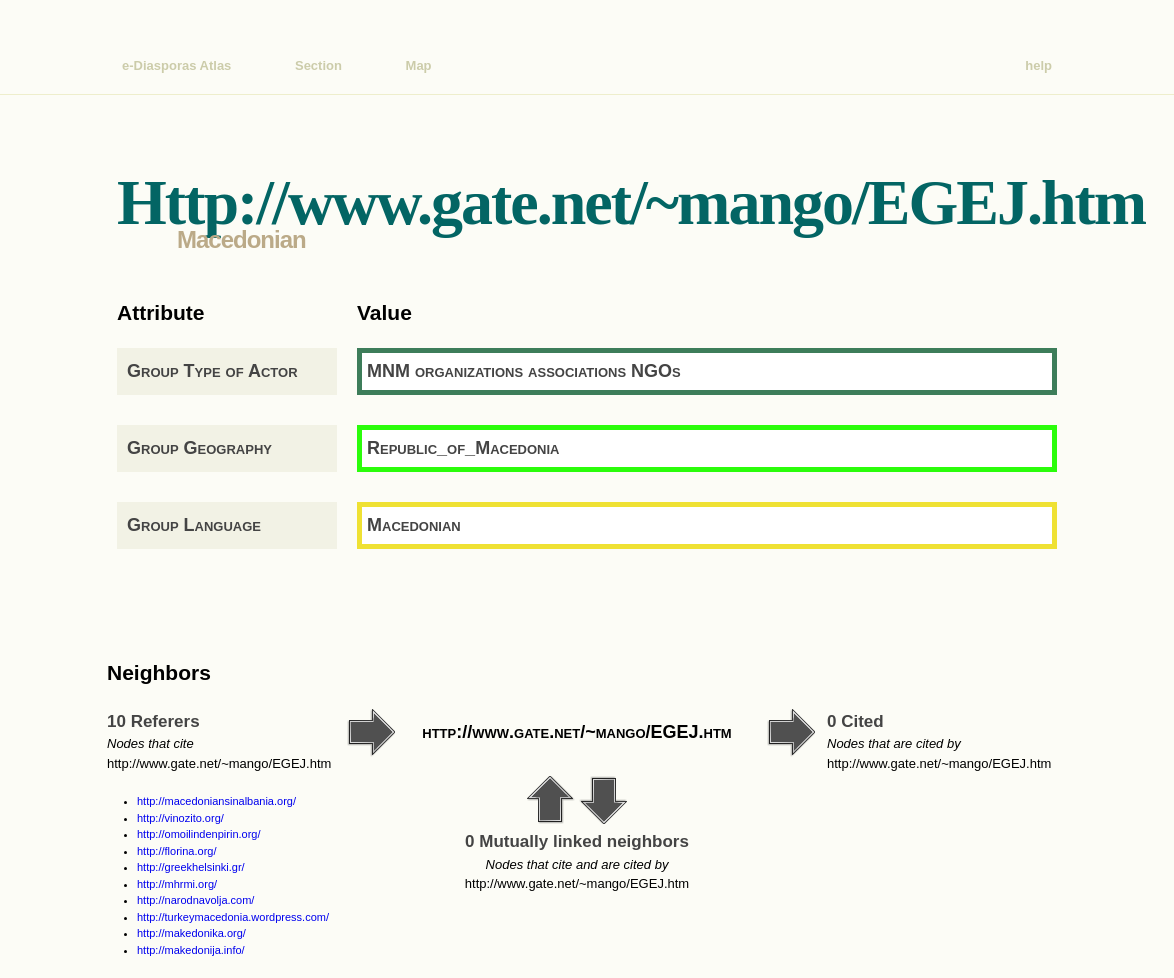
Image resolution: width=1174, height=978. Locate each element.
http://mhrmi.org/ (177, 884)
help (1038, 65)
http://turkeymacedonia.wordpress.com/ (233, 917)
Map (419, 65)
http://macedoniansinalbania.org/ (216, 801)
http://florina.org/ (177, 851)
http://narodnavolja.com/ (195, 900)
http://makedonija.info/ (191, 950)
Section (318, 65)
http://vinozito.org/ (180, 818)
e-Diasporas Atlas (176, 65)
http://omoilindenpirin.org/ (199, 834)
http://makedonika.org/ (191, 933)
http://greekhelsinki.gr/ (191, 867)
